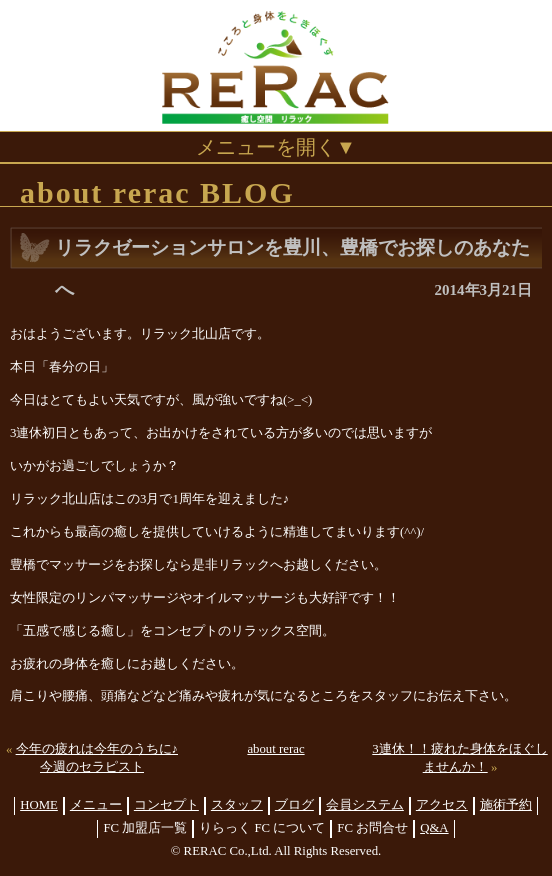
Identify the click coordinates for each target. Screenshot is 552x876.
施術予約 (506, 805)
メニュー (96, 805)
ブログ (294, 805)
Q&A (434, 828)
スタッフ (237, 805)
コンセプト (166, 805)
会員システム (365, 805)
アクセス (442, 805)
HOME (39, 805)
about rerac (275, 749)
